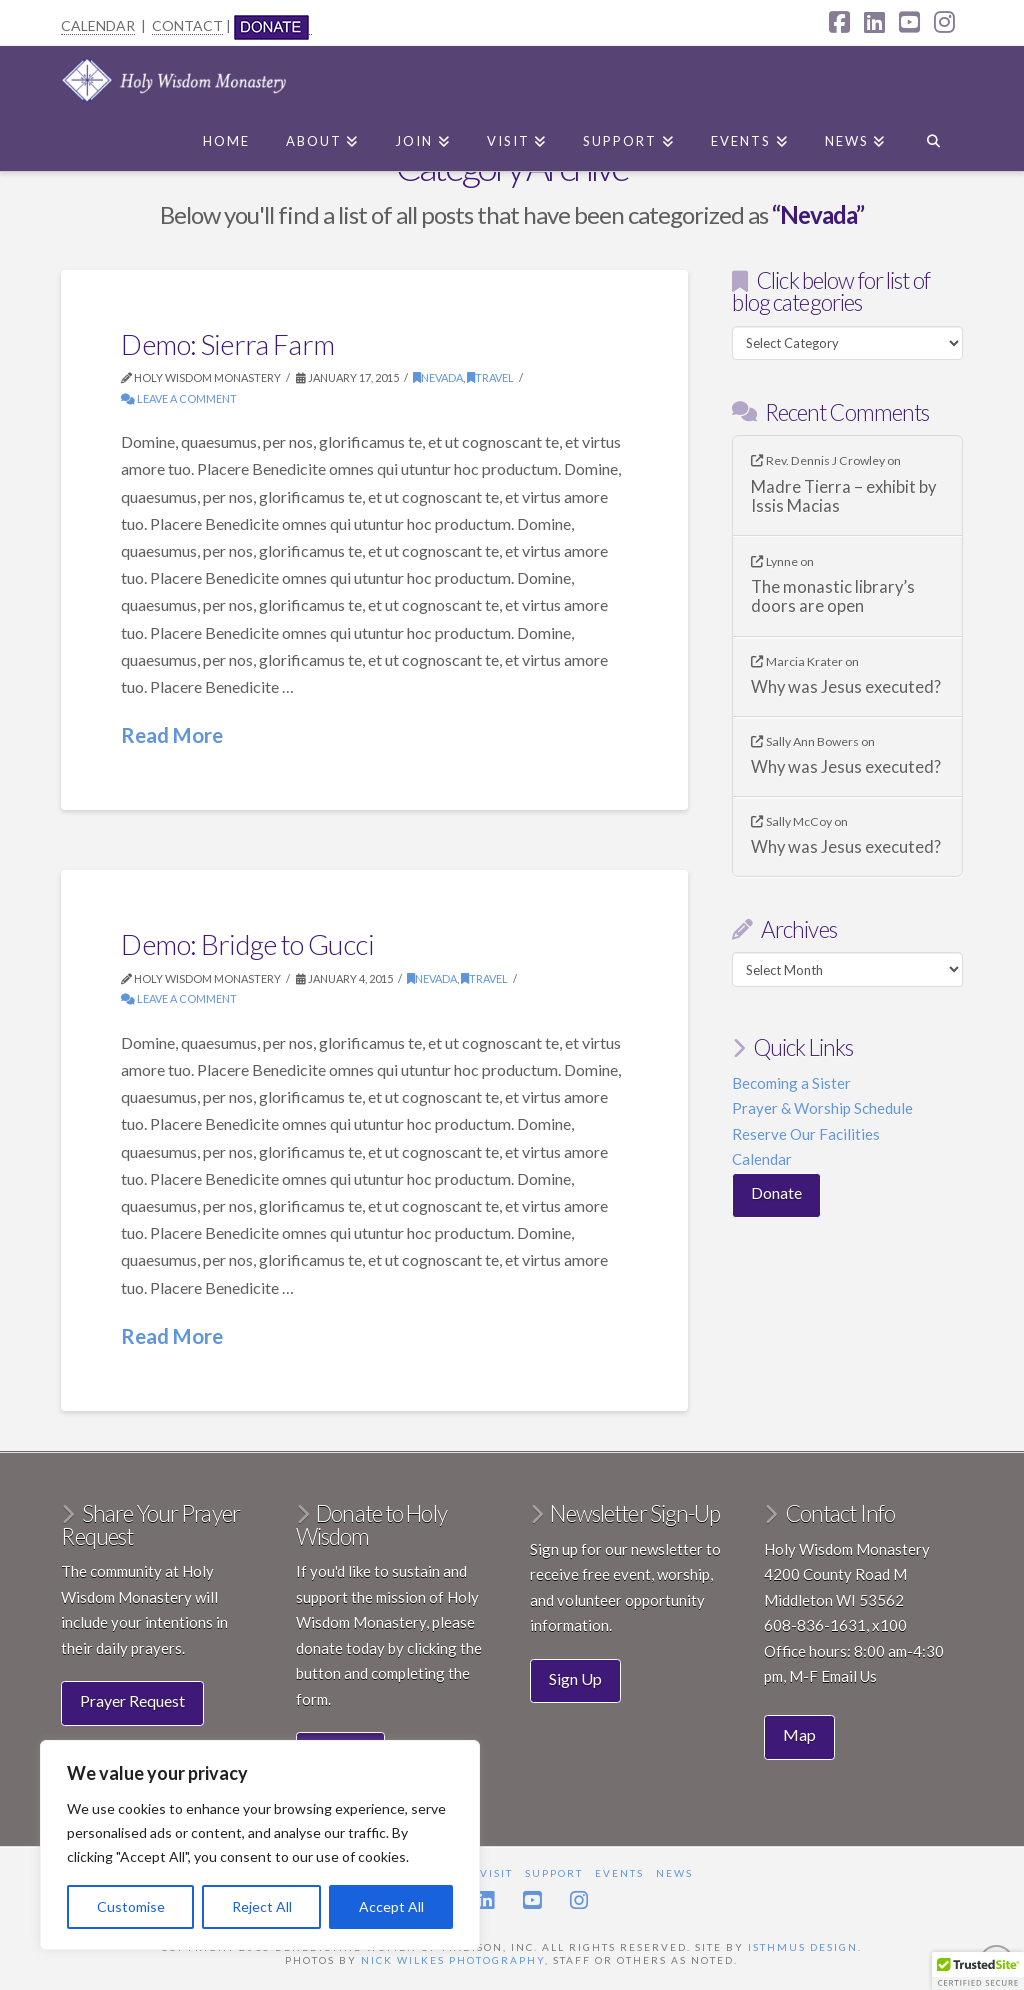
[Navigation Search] (932, 137)
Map (799, 1734)
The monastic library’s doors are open (833, 597)
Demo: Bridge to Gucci (247, 944)
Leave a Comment (179, 398)
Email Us (849, 1676)
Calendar (762, 1159)
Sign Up (575, 1678)
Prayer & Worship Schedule (822, 1108)
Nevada (438, 377)
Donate (776, 1192)
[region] (260, 1845)
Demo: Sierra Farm (227, 344)
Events (619, 1873)
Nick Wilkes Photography (453, 1960)
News (674, 1873)
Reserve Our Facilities (806, 1134)
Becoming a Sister (791, 1083)
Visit (496, 1873)
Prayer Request (132, 1700)
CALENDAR (98, 25)
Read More (172, 735)
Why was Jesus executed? (846, 687)
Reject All (262, 1906)
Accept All (391, 1906)
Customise (131, 1906)
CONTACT (187, 25)
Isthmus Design (803, 1947)
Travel (490, 377)
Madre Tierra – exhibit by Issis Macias (843, 497)
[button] (978, 1971)
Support (554, 1873)
